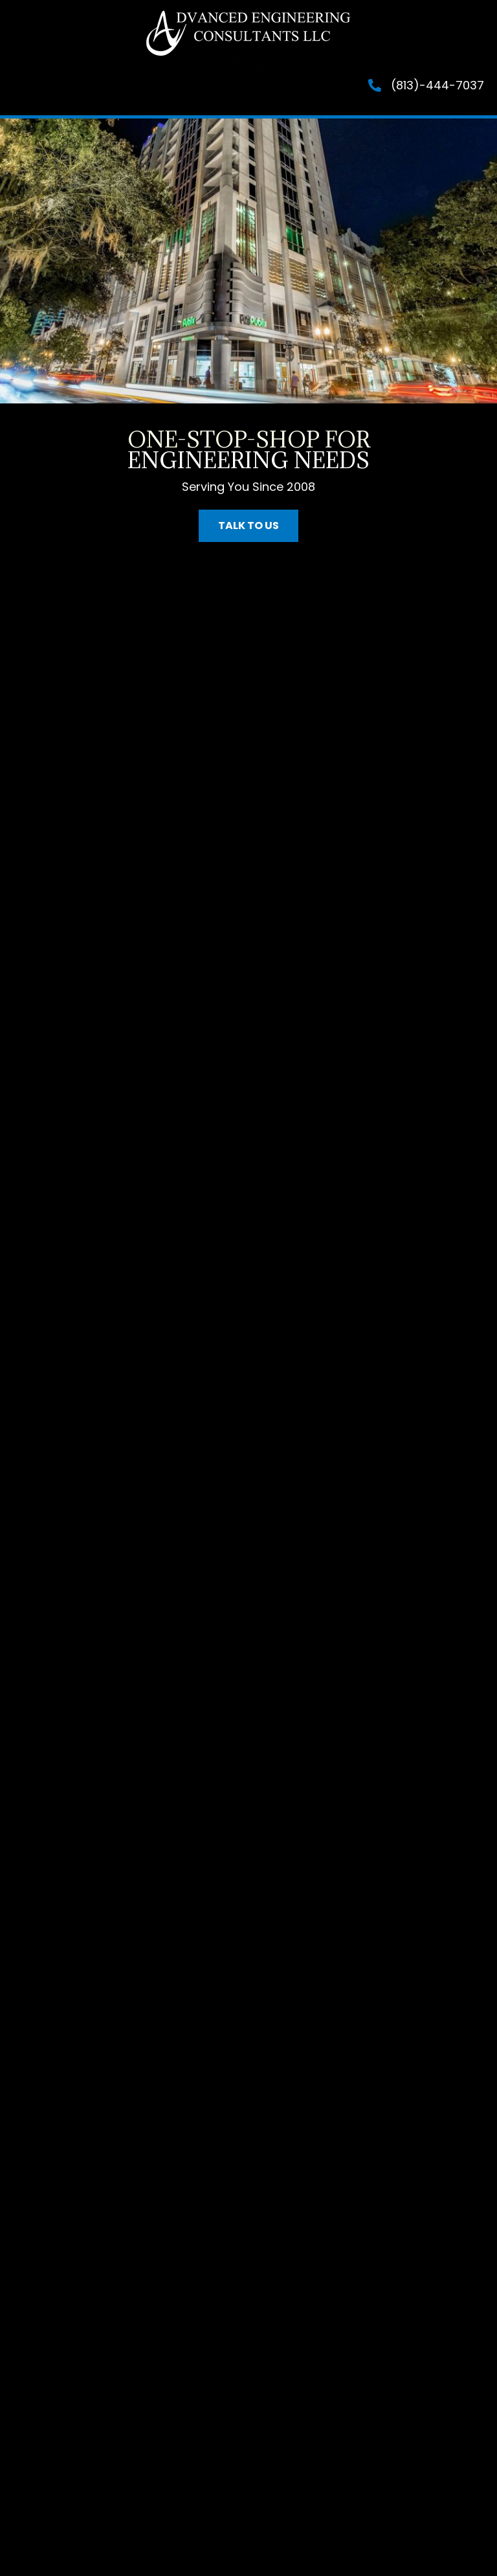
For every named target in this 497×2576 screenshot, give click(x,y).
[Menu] (74, 91)
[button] (248, 526)
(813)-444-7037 (437, 85)
